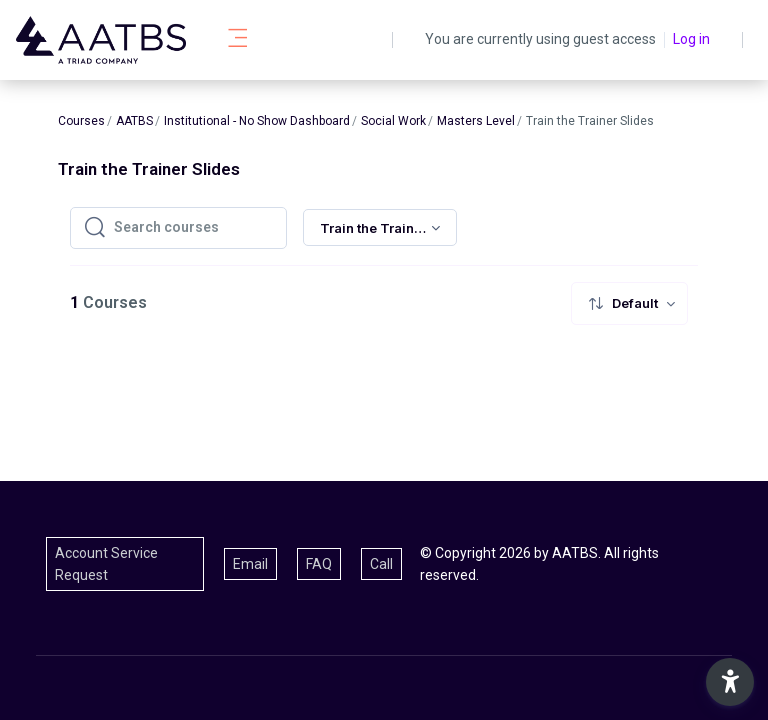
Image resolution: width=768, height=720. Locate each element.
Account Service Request (106, 564)
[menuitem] (629, 303)
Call (381, 564)
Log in (691, 39)
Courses (81, 121)
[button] (730, 682)
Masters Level (476, 121)
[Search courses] (194, 228)
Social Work (393, 121)
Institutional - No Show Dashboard (257, 121)
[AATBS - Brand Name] (101, 40)
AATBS (134, 121)
